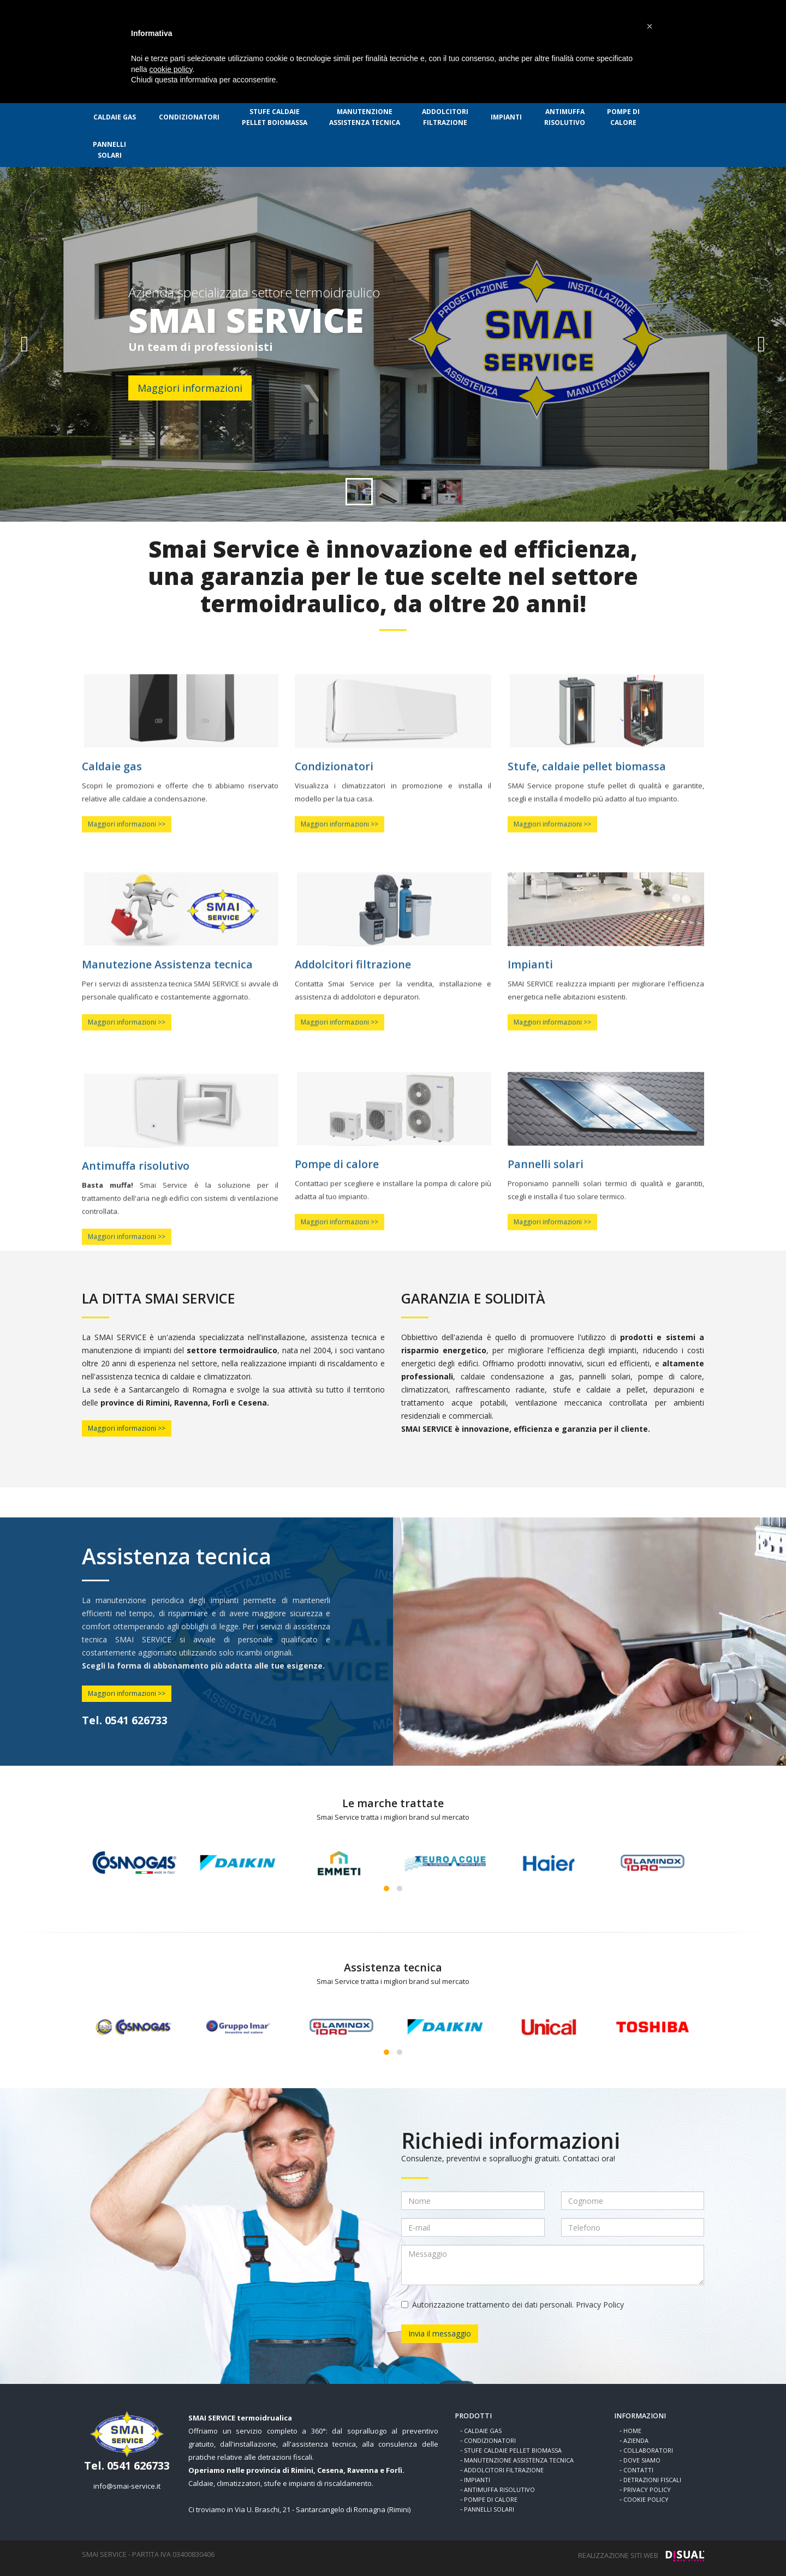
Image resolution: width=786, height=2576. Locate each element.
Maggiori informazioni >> (126, 1428)
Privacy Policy (600, 2304)
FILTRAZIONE (445, 116)
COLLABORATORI (648, 2450)
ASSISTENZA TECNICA (364, 116)
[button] (649, 26)
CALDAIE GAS (114, 117)
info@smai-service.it (126, 2486)
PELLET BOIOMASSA (274, 116)
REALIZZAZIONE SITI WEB (618, 2555)
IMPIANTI (506, 117)
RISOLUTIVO (564, 116)
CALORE (623, 116)
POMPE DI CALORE (490, 2499)
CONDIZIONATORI (189, 117)
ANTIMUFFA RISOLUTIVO (499, 2489)
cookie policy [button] (170, 69)
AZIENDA (635, 2440)
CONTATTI (638, 2470)
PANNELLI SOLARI (489, 2509)
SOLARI (109, 149)
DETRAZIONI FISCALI (652, 2480)
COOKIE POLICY (646, 2499)
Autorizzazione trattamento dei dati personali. (512, 2304)
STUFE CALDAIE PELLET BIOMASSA (513, 2450)
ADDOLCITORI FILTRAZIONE (504, 2470)
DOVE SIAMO (641, 2460)
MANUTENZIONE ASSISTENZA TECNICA (519, 2460)
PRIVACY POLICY (647, 2489)
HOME (632, 2430)
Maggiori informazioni (190, 388)
